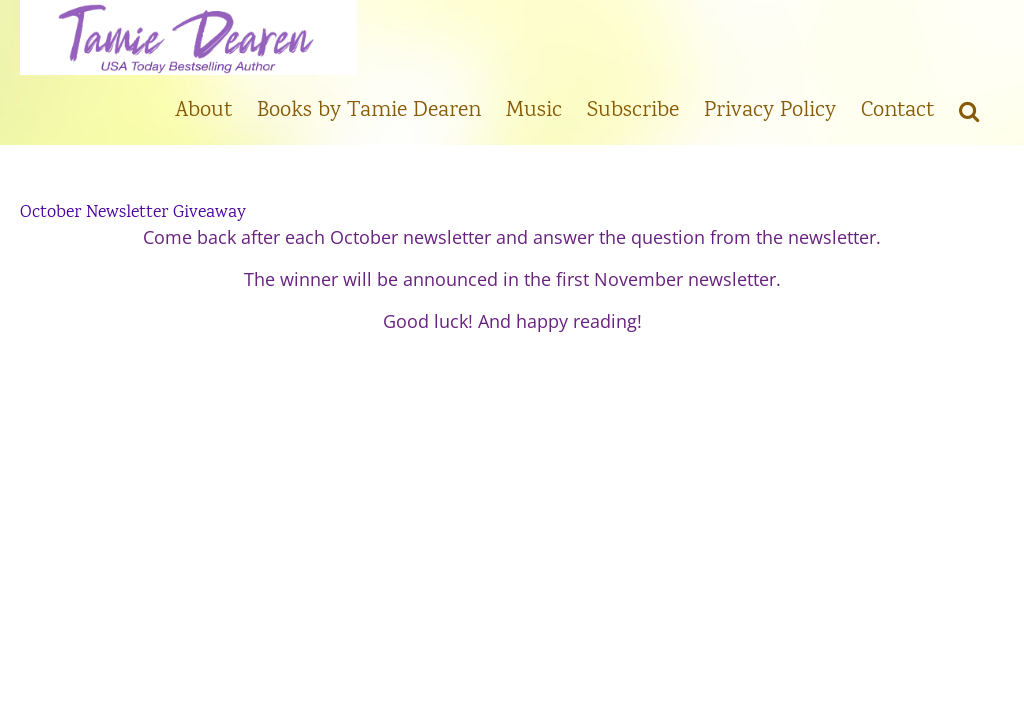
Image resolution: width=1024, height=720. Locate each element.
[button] (969, 110)
